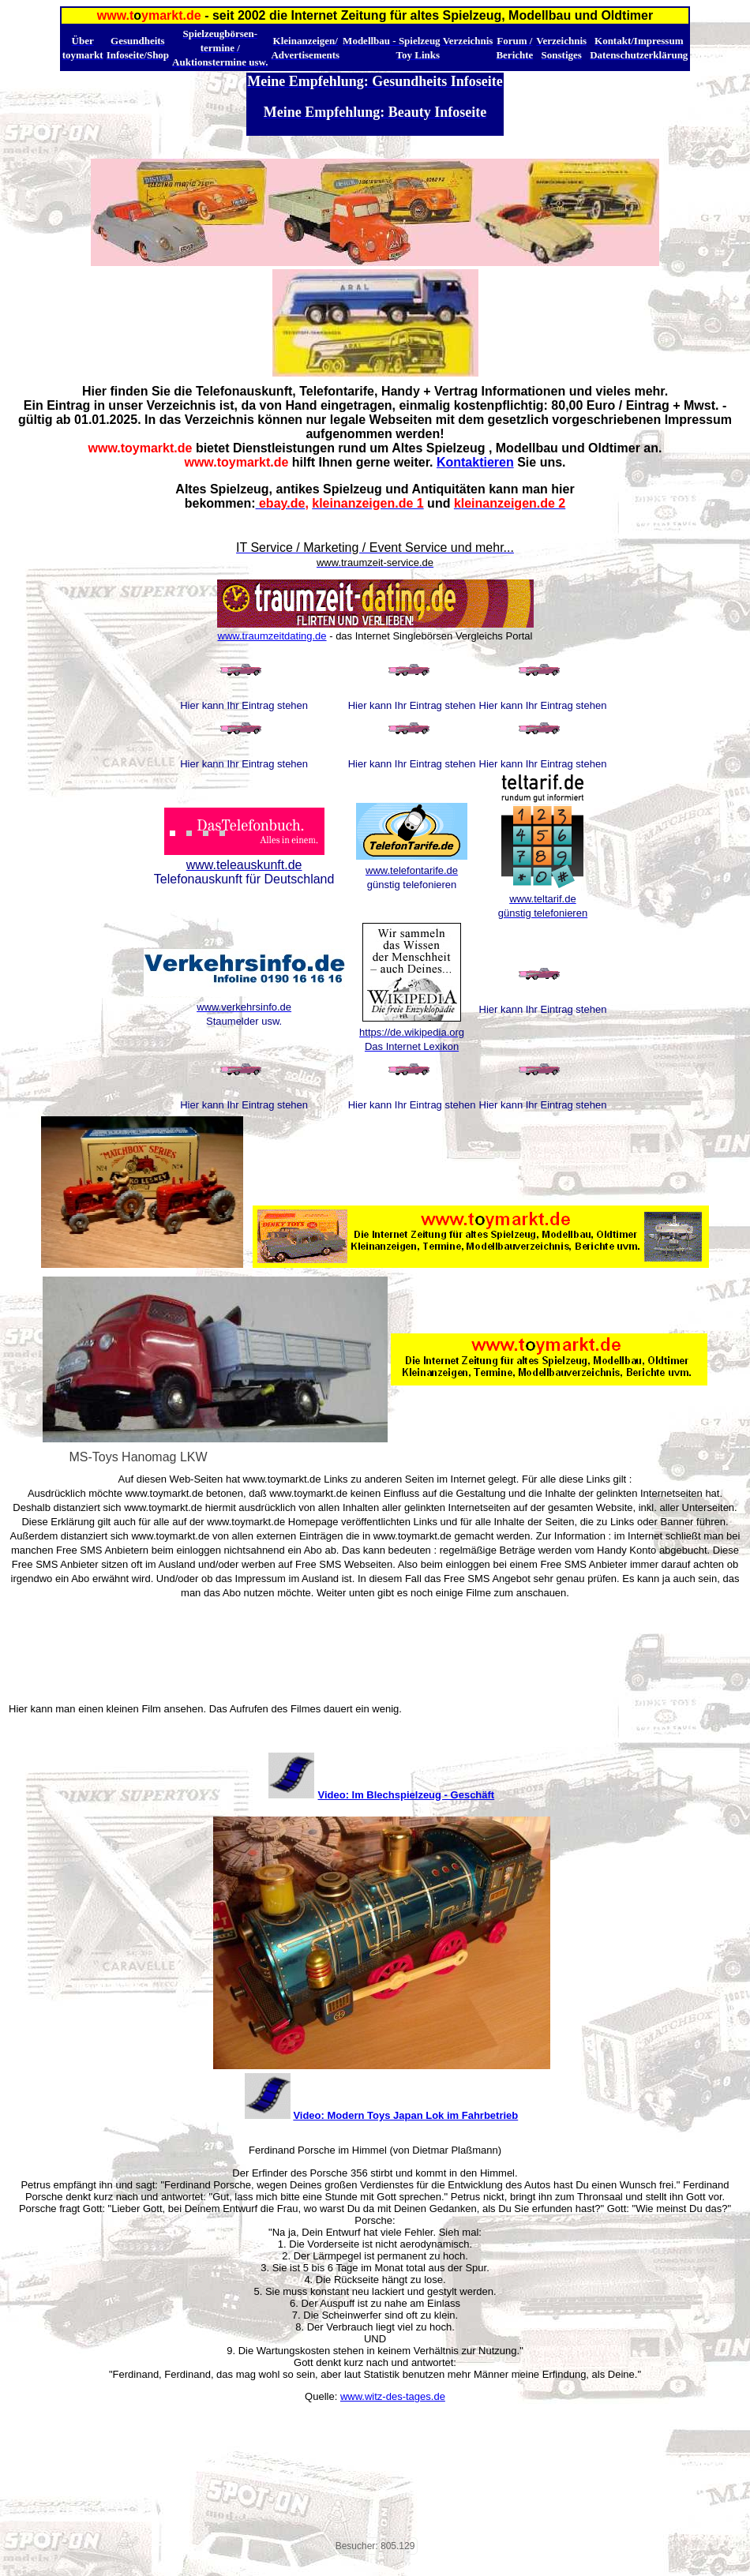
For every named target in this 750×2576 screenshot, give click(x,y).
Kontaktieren (475, 462)
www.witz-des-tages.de (392, 2396)
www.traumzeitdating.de (272, 636)
